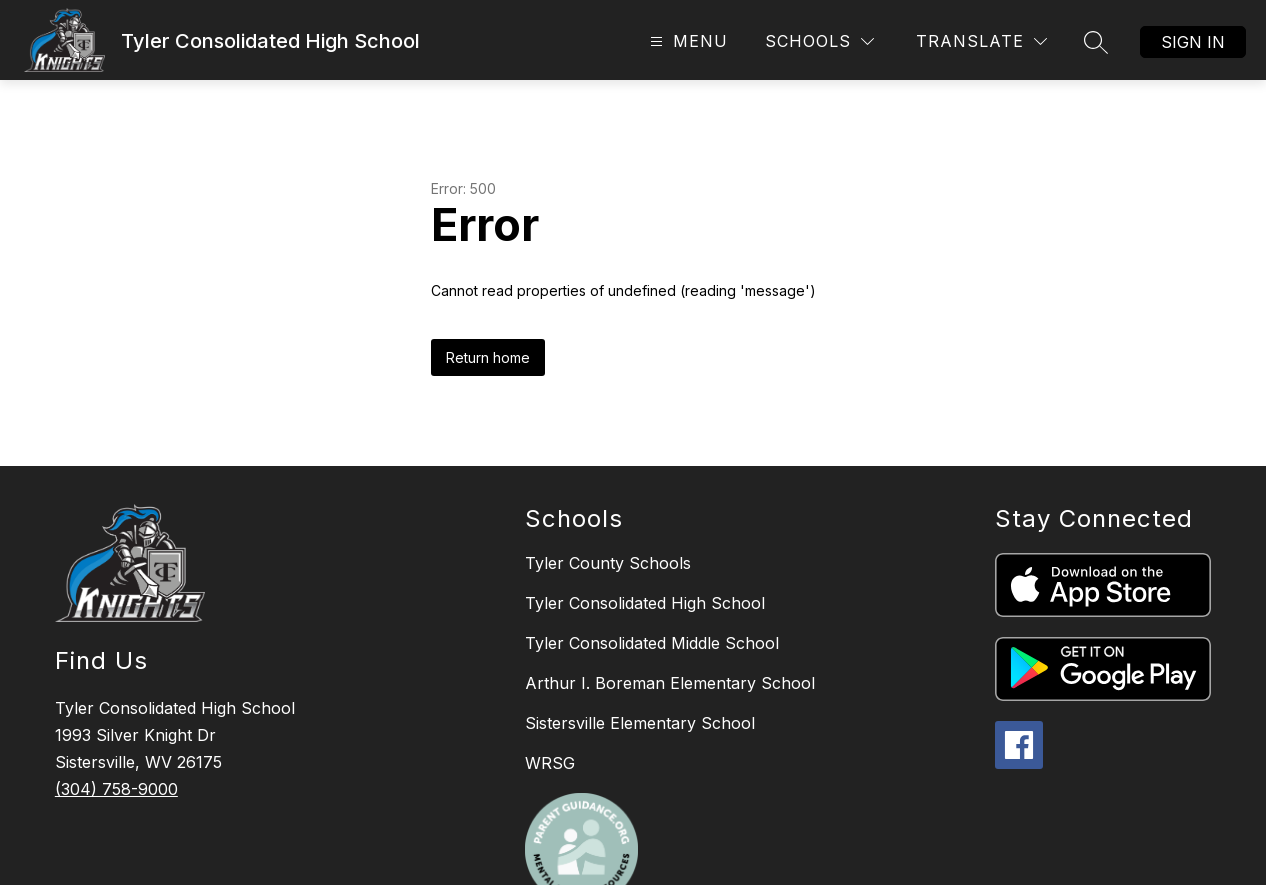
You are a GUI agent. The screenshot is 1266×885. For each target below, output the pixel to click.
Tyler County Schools (608, 563)
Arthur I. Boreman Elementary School (670, 683)
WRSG (550, 763)
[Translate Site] (981, 41)
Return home (488, 357)
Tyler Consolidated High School (645, 603)
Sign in (1193, 42)
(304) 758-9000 (116, 789)
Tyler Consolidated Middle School (652, 643)
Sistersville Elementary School (640, 723)
